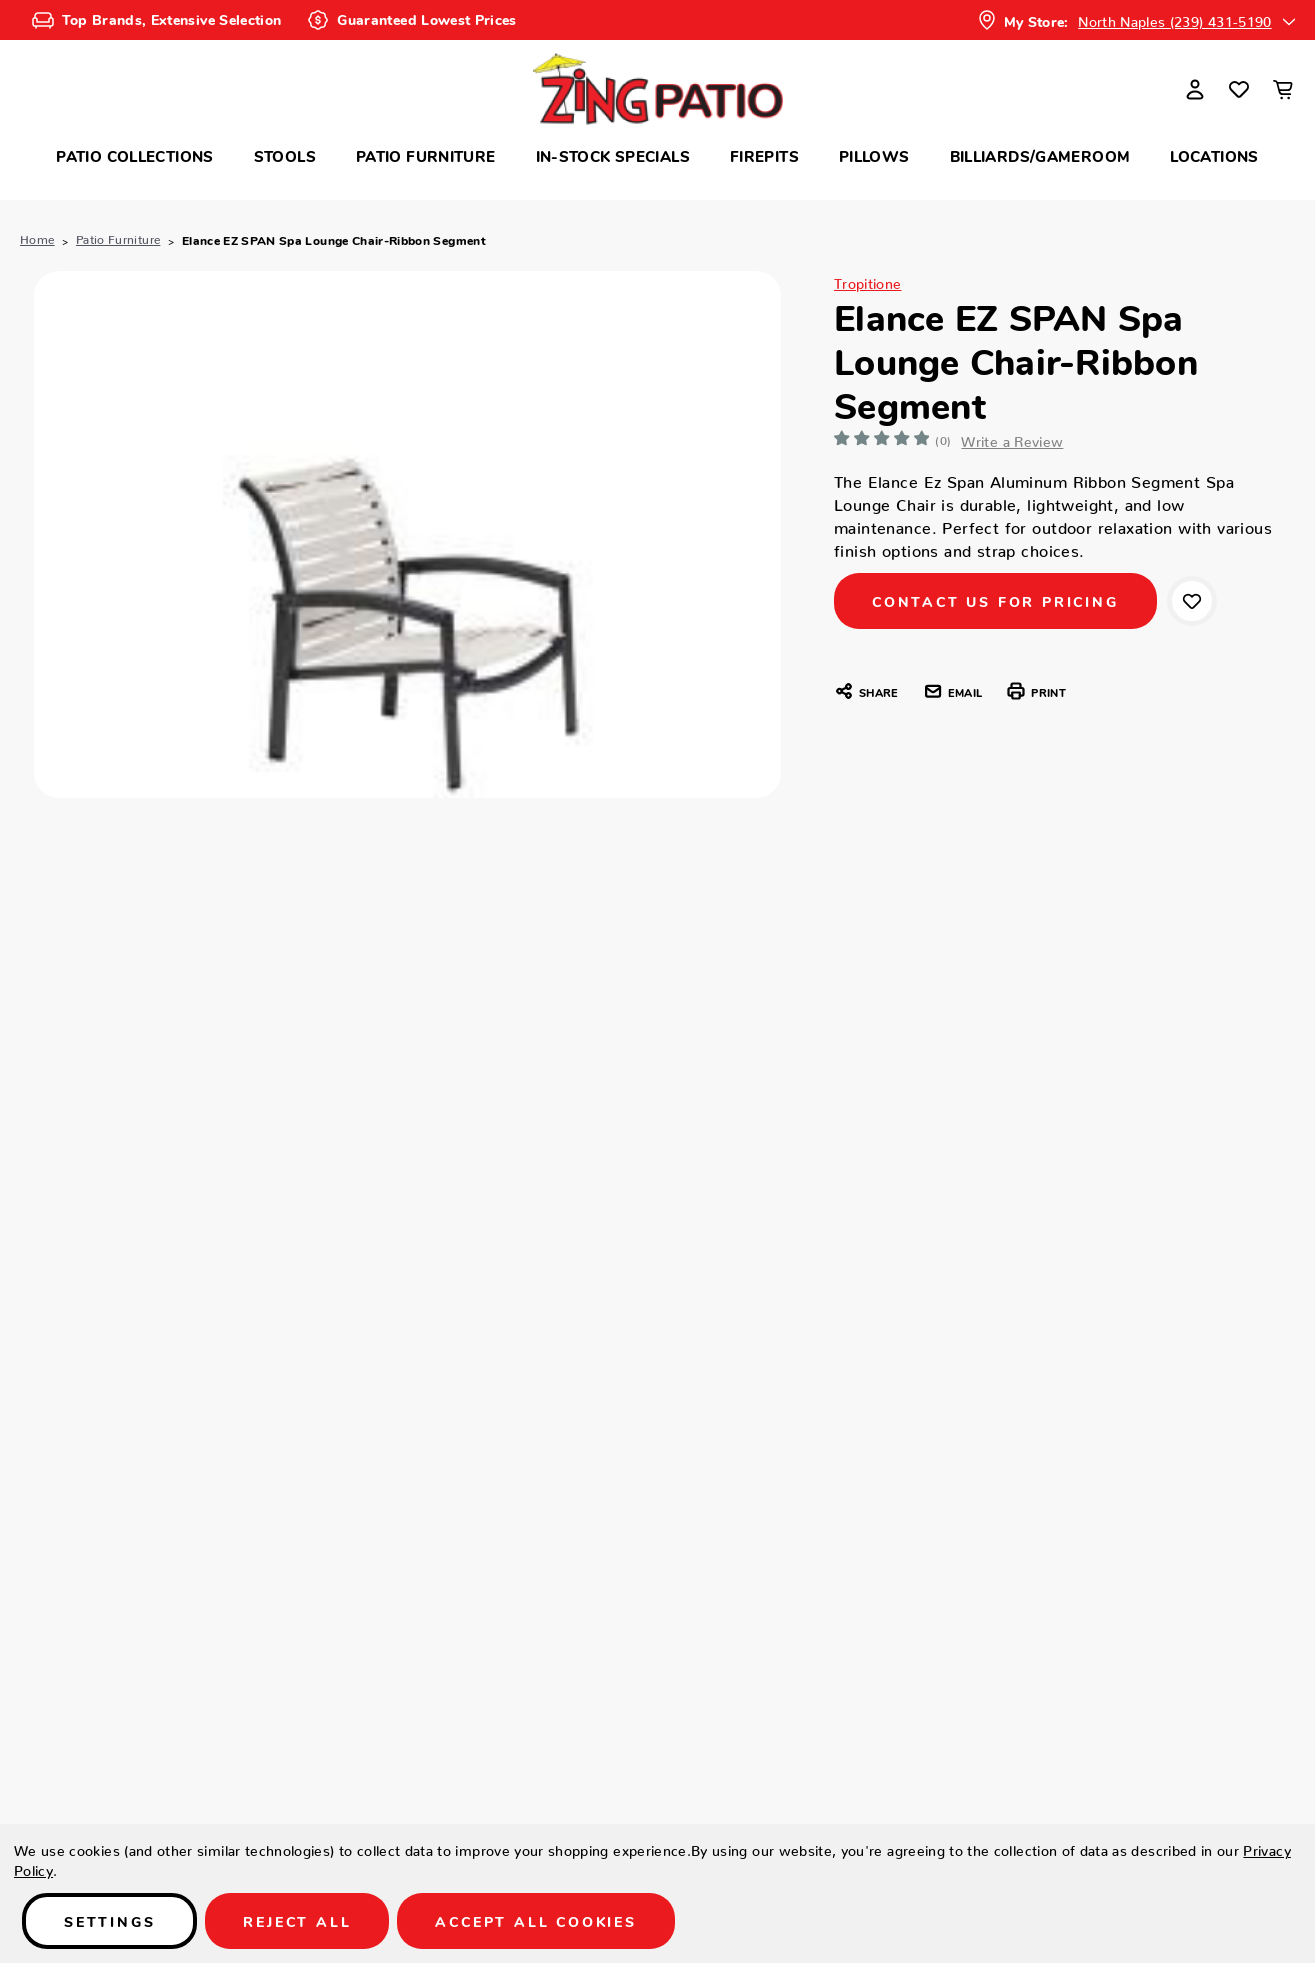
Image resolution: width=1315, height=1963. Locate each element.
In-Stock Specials (613, 155)
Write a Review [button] (1013, 438)
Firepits (764, 155)
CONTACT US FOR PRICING (995, 601)
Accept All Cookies (535, 1921)
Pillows (874, 155)
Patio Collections (134, 155)
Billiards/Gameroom (1040, 155)
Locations (1214, 155)
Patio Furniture (426, 155)
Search (224, 82)
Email (952, 691)
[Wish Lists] (1239, 89)
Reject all (297, 1921)
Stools (285, 155)
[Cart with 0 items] (1283, 89)
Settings (109, 1921)
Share (866, 691)
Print (1035, 691)
